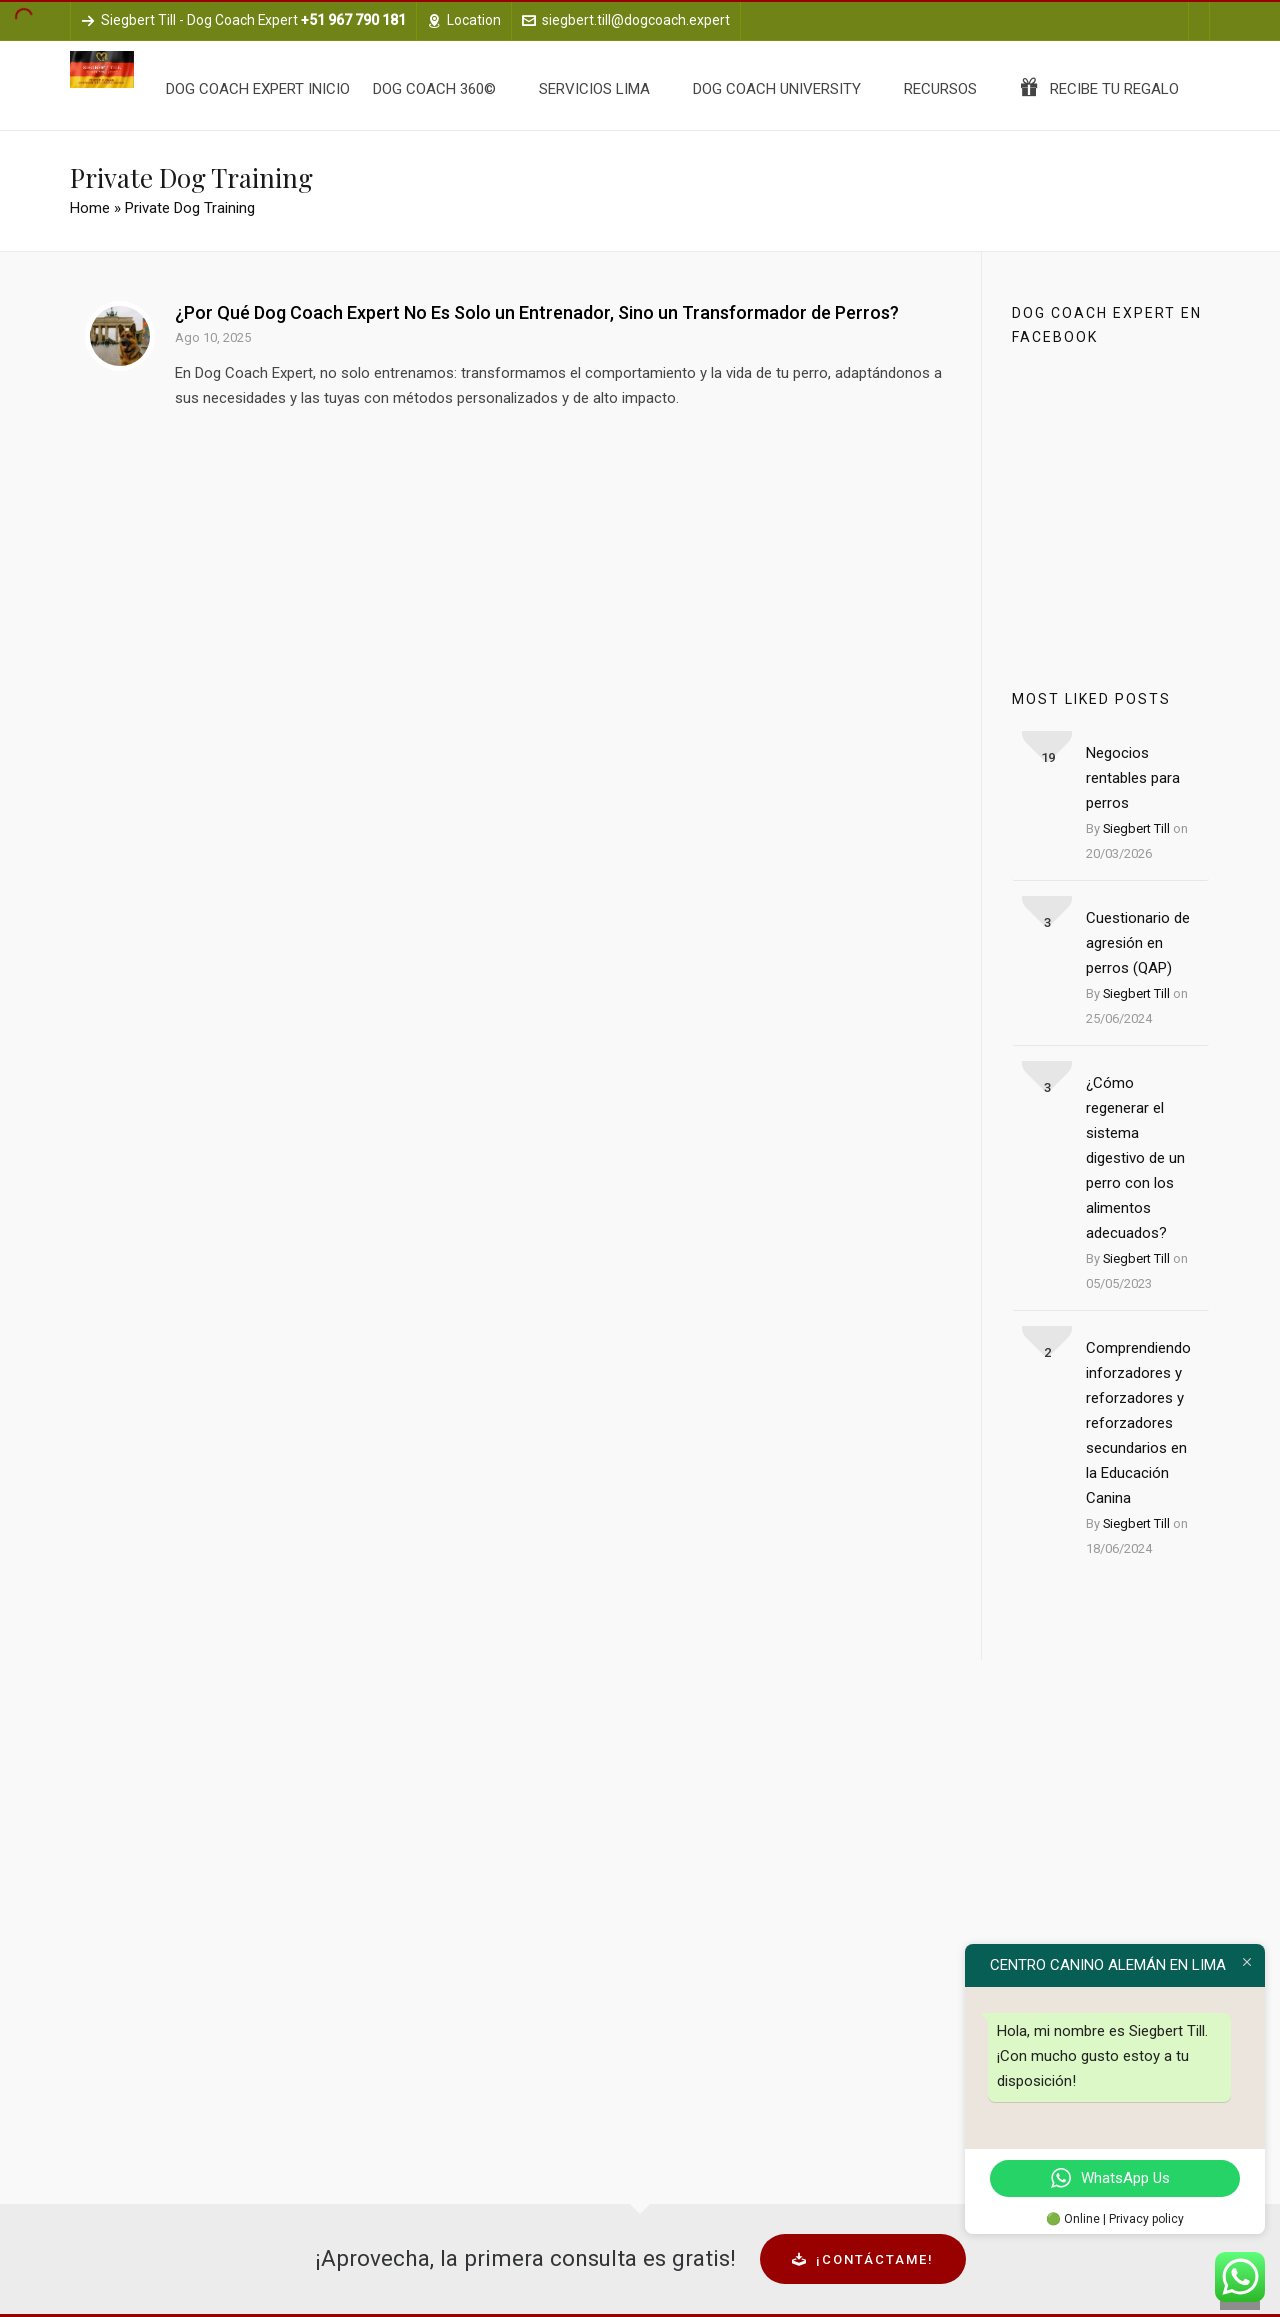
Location (464, 20)
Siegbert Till (1136, 828)
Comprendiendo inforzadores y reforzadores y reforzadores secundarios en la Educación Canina (1138, 1423)
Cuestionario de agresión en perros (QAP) (1138, 943)
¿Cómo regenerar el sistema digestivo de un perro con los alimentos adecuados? (1135, 1158)
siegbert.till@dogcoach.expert (626, 20)
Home (90, 208)
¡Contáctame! (863, 2259)
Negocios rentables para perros (1133, 778)
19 (1048, 757)
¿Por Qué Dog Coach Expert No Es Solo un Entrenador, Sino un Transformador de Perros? (537, 312)
